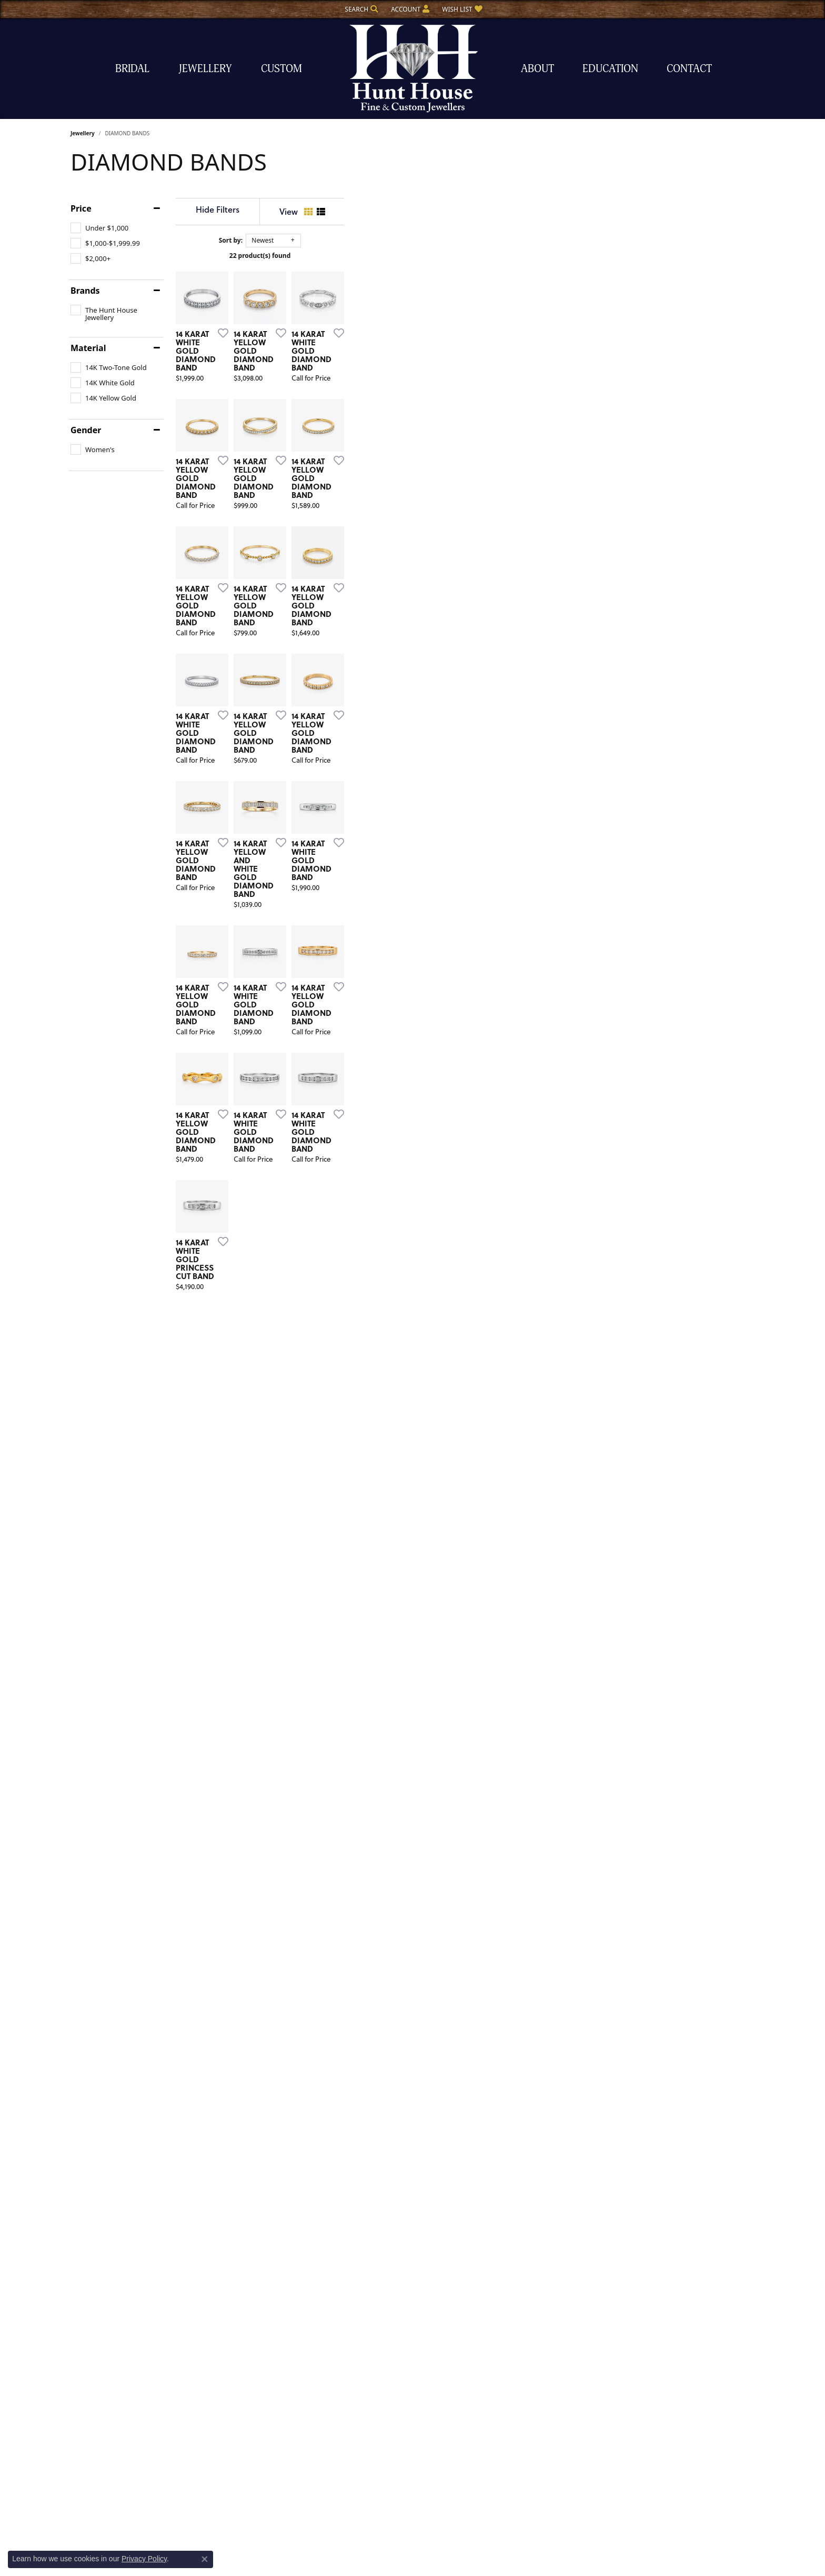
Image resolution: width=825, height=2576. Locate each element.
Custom (281, 68)
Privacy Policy (144, 2558)
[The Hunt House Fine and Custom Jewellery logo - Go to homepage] (412, 68)
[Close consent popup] (205, 2559)
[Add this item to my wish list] (356, 469)
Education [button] (610, 68)
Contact (689, 68)
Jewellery (83, 133)
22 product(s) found (465, 255)
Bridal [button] (132, 68)
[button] (360, 9)
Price (81, 208)
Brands (85, 290)
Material (88, 348)
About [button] (537, 68)
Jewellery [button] (205, 68)
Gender (86, 430)
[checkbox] (99, 228)
